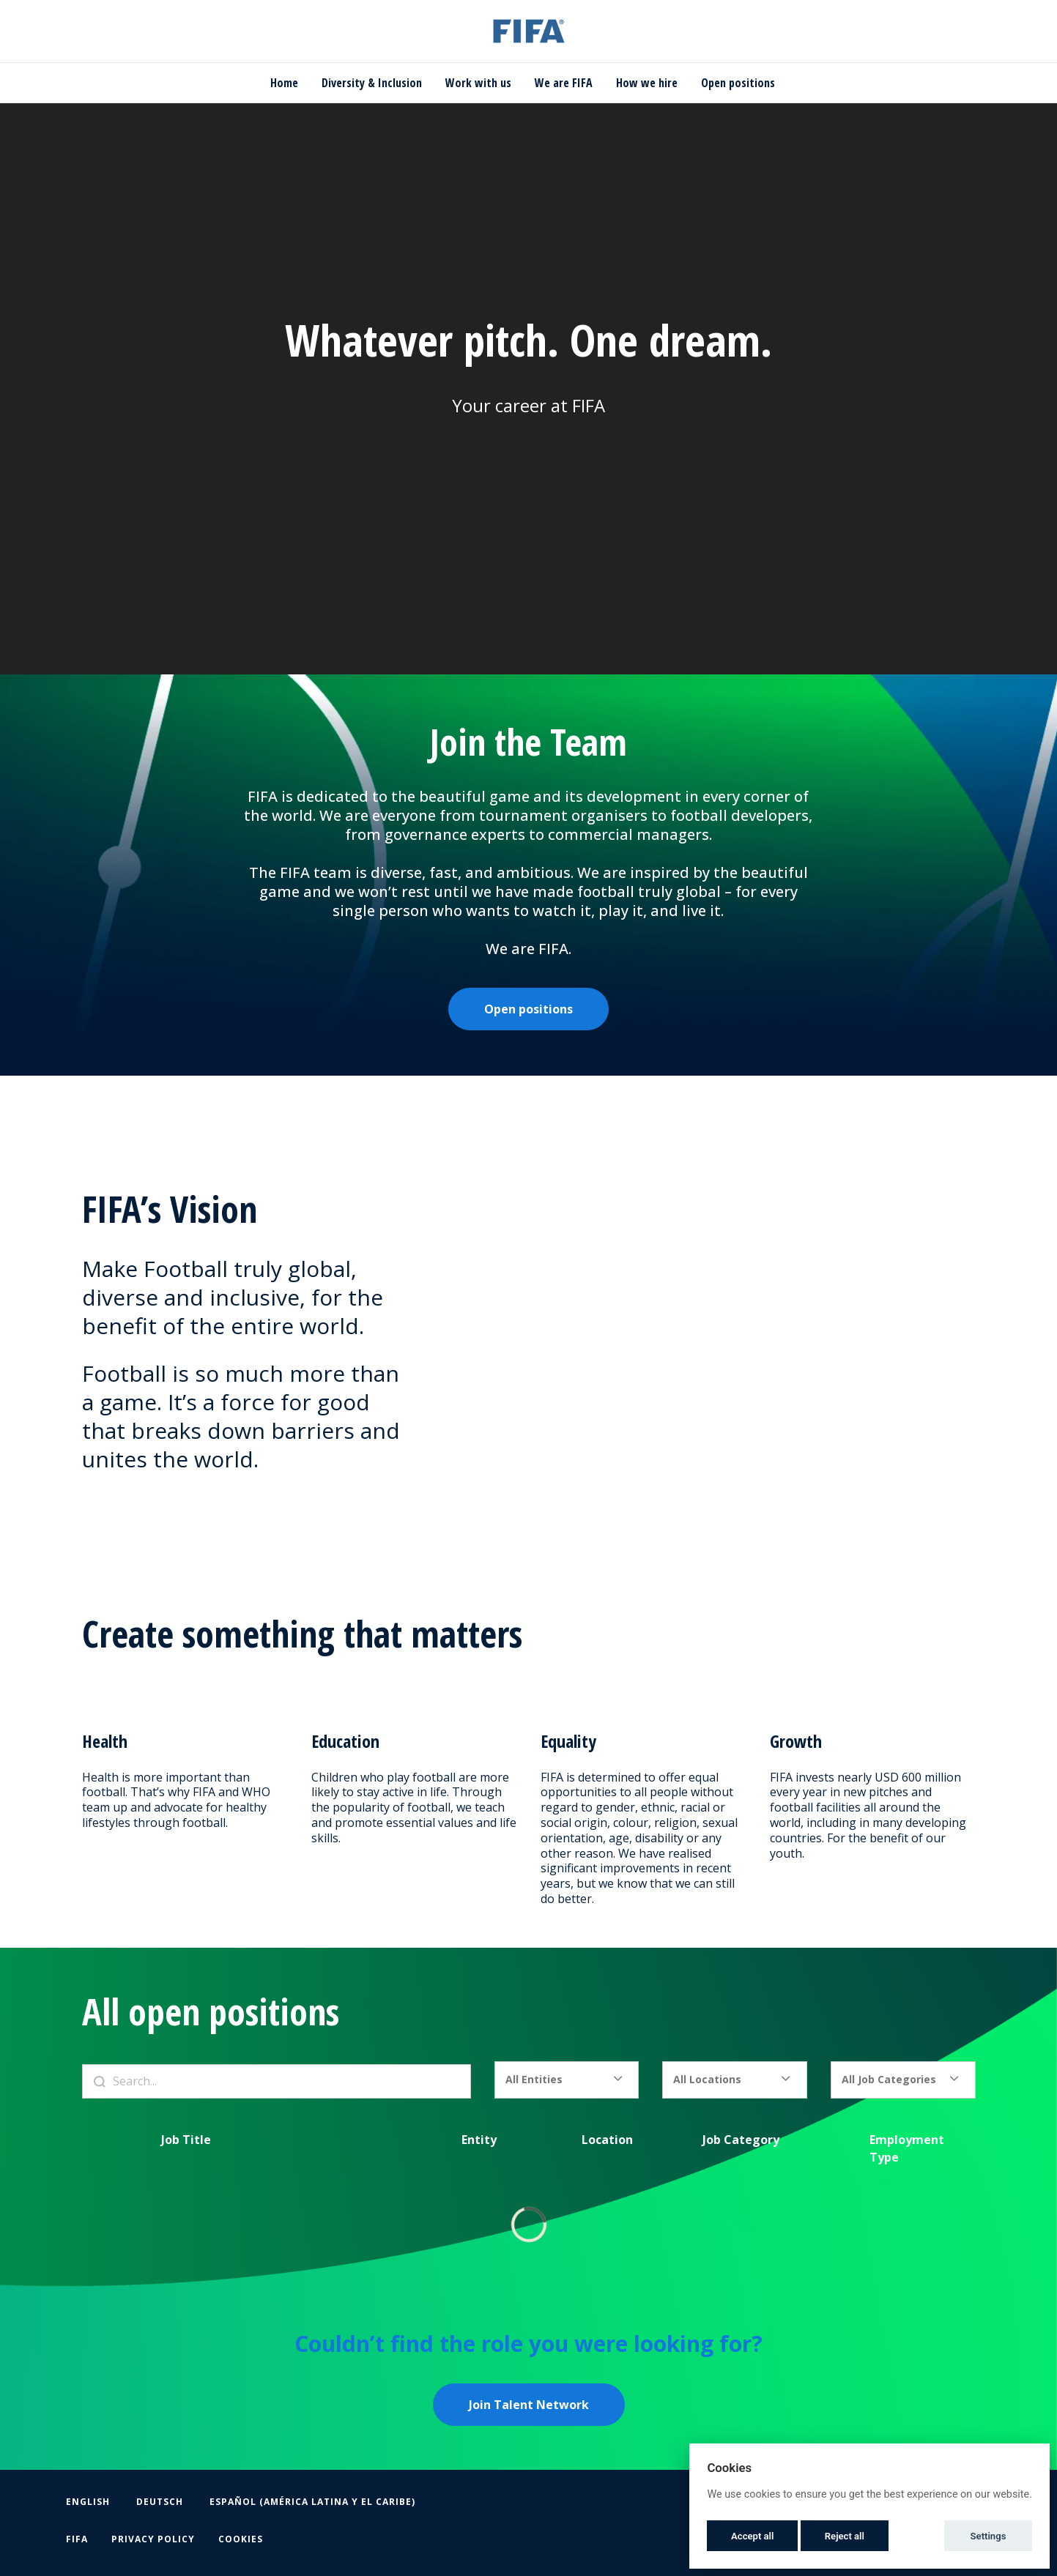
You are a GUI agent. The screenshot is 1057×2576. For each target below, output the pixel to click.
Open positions (738, 83)
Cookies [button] (240, 2539)
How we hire (647, 83)
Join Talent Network (529, 2405)
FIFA (77, 2539)
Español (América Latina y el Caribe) (312, 2501)
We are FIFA (564, 83)
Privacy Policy (153, 2539)
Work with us (478, 83)
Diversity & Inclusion (372, 83)
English (88, 2501)
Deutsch (159, 2501)
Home (284, 83)
